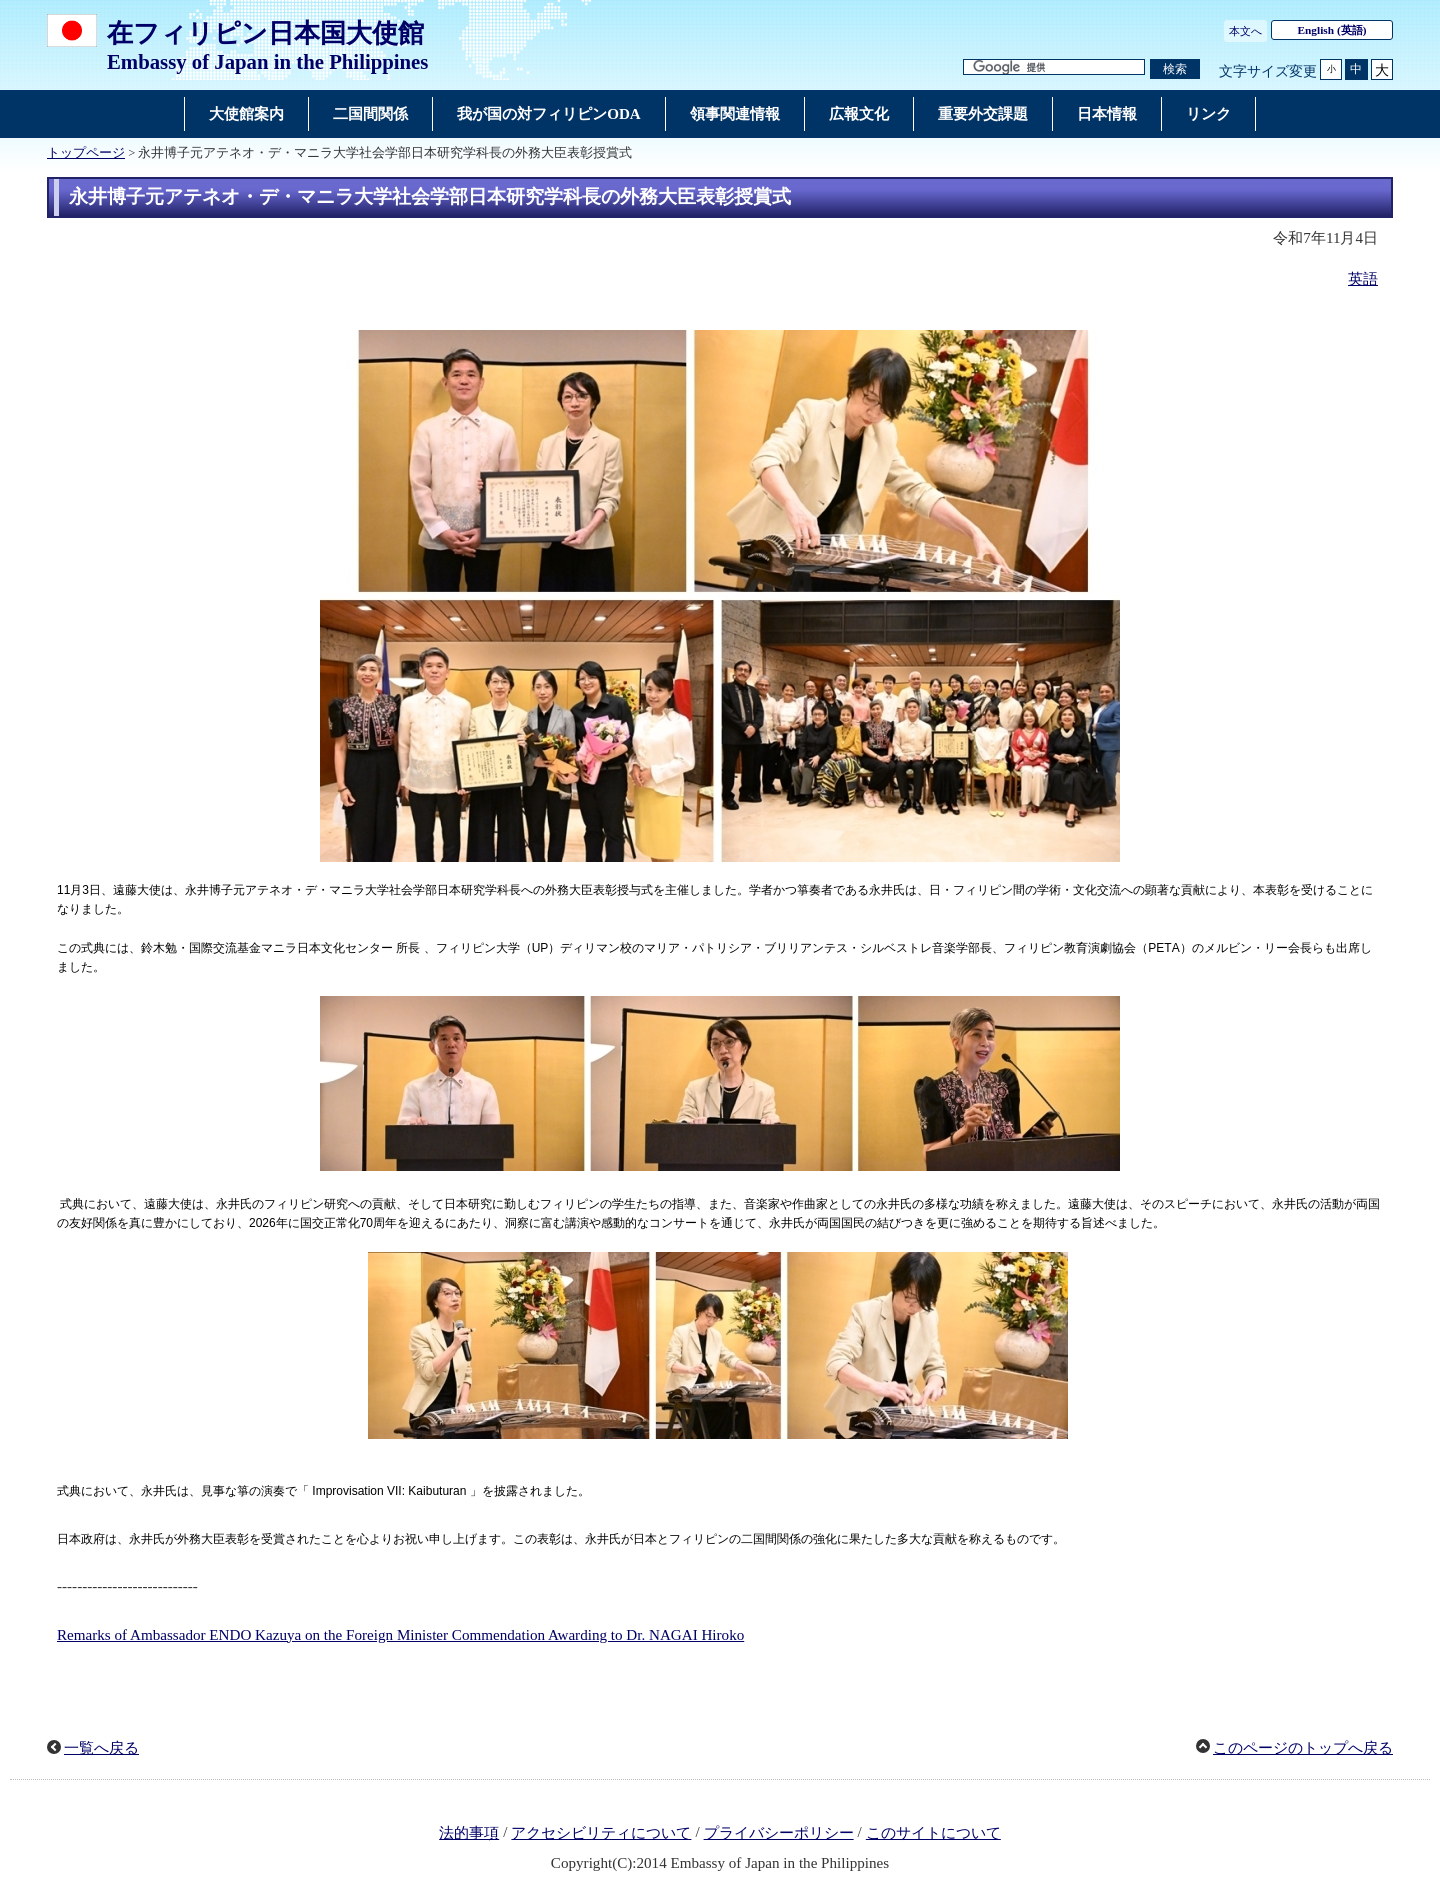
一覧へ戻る (101, 1748)
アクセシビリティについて (601, 1833)
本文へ (1245, 31)
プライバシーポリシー (779, 1833)
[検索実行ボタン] (1175, 69)
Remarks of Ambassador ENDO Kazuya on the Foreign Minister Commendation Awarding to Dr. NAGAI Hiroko (400, 1635)
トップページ (86, 153)
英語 (1363, 279)
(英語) (1332, 30)
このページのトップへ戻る (1303, 1748)
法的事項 (469, 1833)
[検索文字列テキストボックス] (1054, 67)
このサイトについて (933, 1833)
